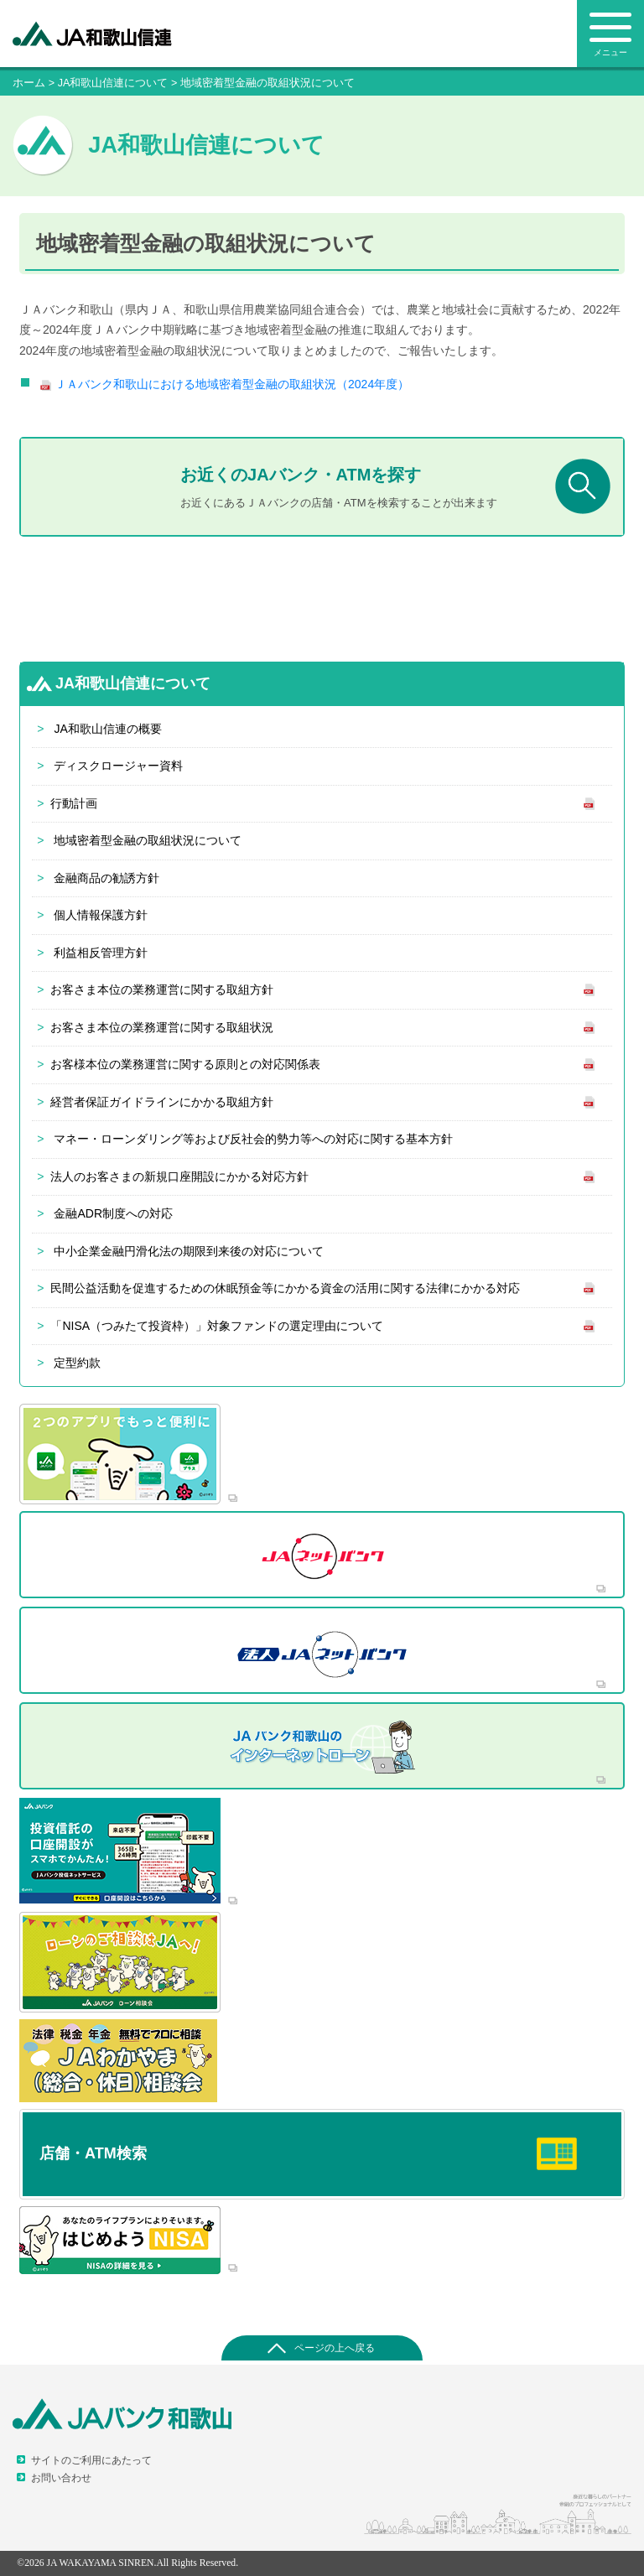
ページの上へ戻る (334, 2348)
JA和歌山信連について (113, 83)
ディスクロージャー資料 (118, 765)
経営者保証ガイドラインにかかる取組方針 (161, 1102)
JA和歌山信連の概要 (107, 728)
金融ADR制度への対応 (113, 1213)
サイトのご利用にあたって (91, 2460)
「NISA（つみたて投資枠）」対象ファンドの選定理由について (216, 1325)
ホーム (29, 83)
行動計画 (73, 803)
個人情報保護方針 (101, 915)
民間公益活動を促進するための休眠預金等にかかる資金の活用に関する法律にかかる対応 (285, 1288)
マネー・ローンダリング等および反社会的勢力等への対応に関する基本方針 (253, 1138)
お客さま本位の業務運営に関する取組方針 (161, 989)
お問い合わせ (61, 2478)
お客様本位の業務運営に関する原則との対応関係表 (185, 1064)
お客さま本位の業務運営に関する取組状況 (161, 1027)
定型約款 (77, 1362)
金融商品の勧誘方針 (106, 878)
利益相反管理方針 (101, 952)
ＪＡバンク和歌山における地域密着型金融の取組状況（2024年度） (232, 384)
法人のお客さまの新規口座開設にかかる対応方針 (179, 1176)
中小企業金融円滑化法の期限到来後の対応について (189, 1251)
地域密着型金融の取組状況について (148, 840)
